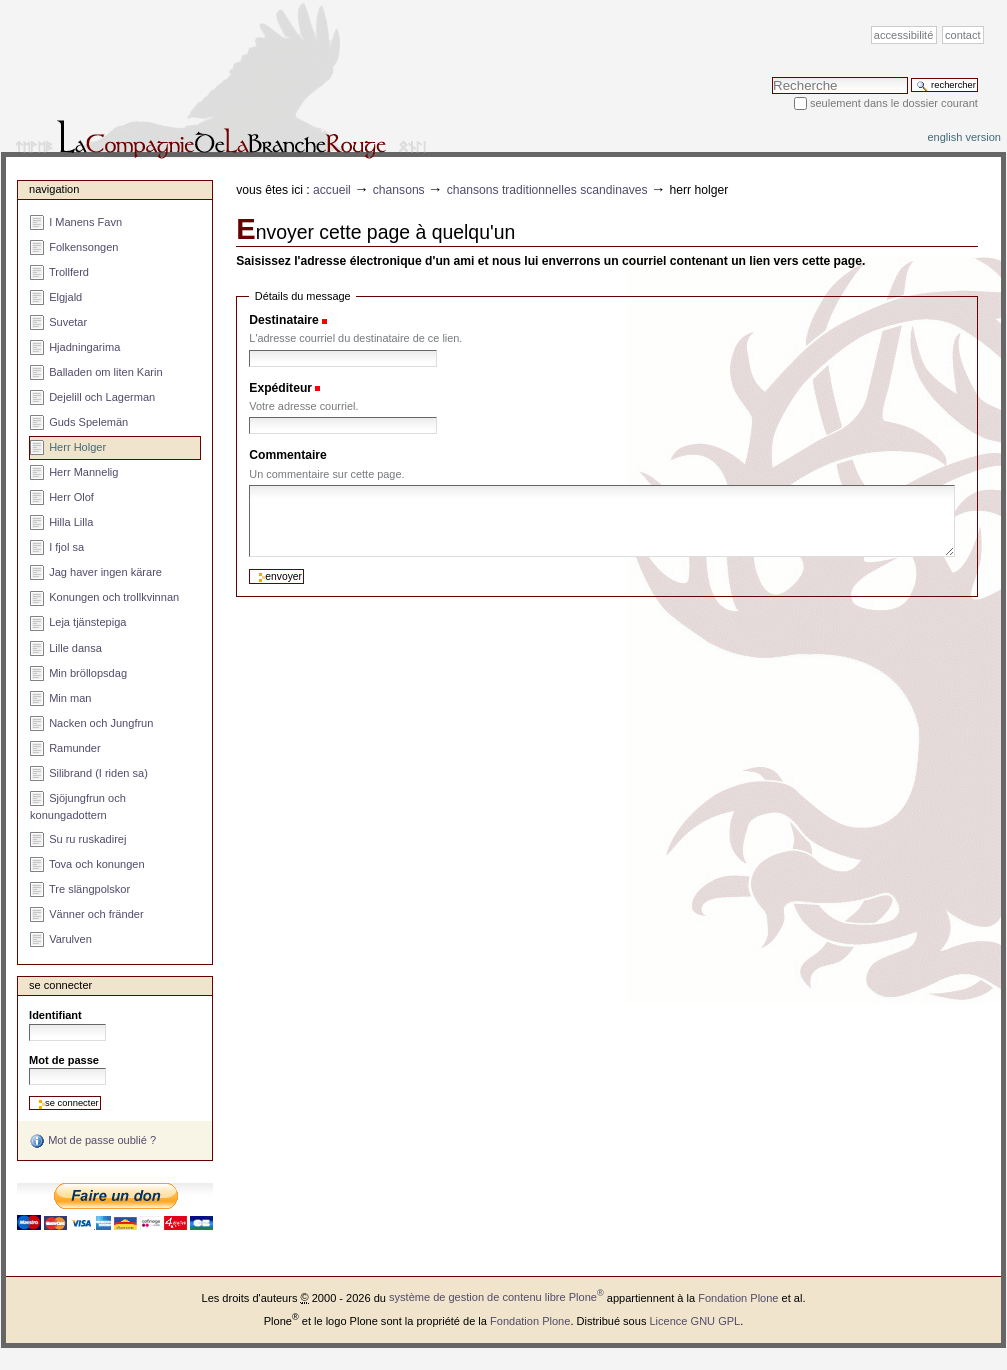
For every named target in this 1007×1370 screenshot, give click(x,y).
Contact (963, 35)
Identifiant (55, 1015)
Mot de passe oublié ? (92, 1141)
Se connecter (60, 985)
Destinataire (283, 320)
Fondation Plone (738, 1297)
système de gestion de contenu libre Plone (496, 1297)
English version (964, 137)
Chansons (399, 190)
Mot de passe (64, 1060)
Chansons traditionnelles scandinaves (547, 190)
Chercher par (771, 76)
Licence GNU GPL (694, 1320)
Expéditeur (280, 388)
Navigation (54, 189)
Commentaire (288, 455)
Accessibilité (903, 35)
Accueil (332, 190)
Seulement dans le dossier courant (894, 103)
